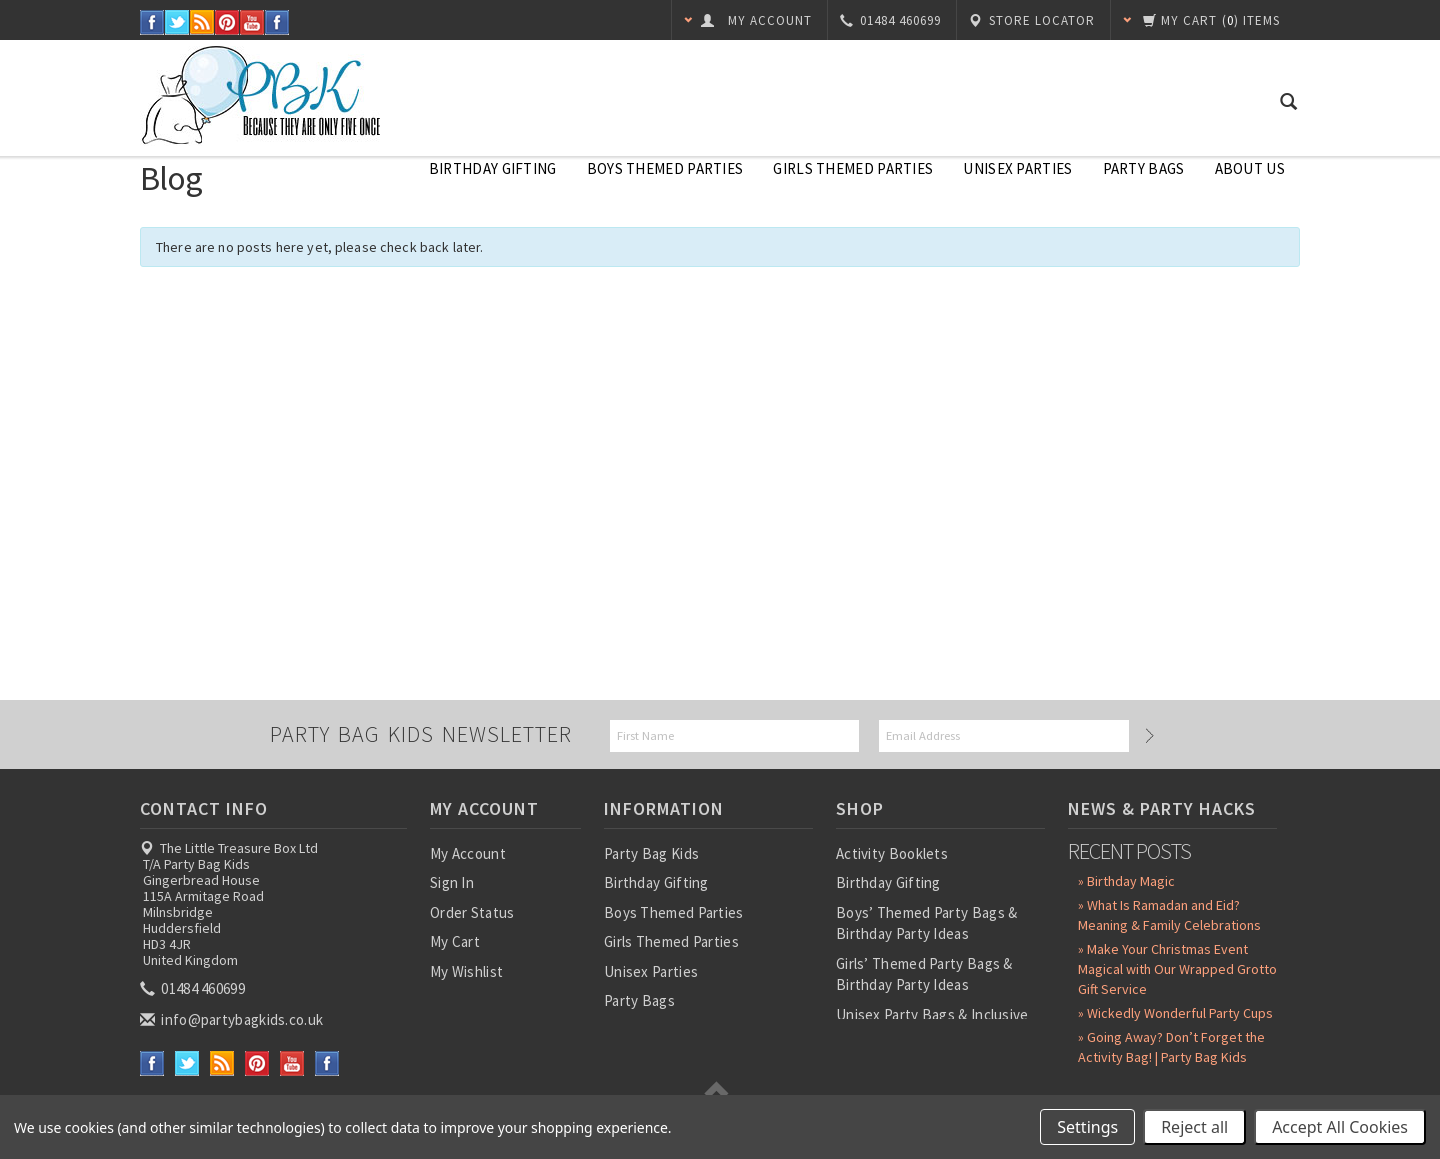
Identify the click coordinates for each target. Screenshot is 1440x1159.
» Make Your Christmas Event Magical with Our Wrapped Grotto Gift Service (1177, 969)
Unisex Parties (1017, 168)
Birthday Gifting (493, 168)
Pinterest (227, 22)
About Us (1250, 168)
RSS (202, 22)
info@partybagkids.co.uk (233, 1019)
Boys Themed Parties (665, 168)
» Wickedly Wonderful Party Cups (1175, 1013)
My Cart (455, 941)
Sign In (452, 882)
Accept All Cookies (1340, 1127)
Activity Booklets (892, 853)
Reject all (1194, 1127)
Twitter (177, 22)
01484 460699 (194, 988)
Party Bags (1144, 168)
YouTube (252, 22)
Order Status (472, 912)
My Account (468, 853)
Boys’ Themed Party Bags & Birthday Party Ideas (927, 923)
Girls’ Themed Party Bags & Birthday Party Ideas (924, 974)
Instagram (277, 22)
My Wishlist (466, 971)
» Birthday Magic (1126, 881)
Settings (1087, 1127)
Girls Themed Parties (853, 168)
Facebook (152, 22)
